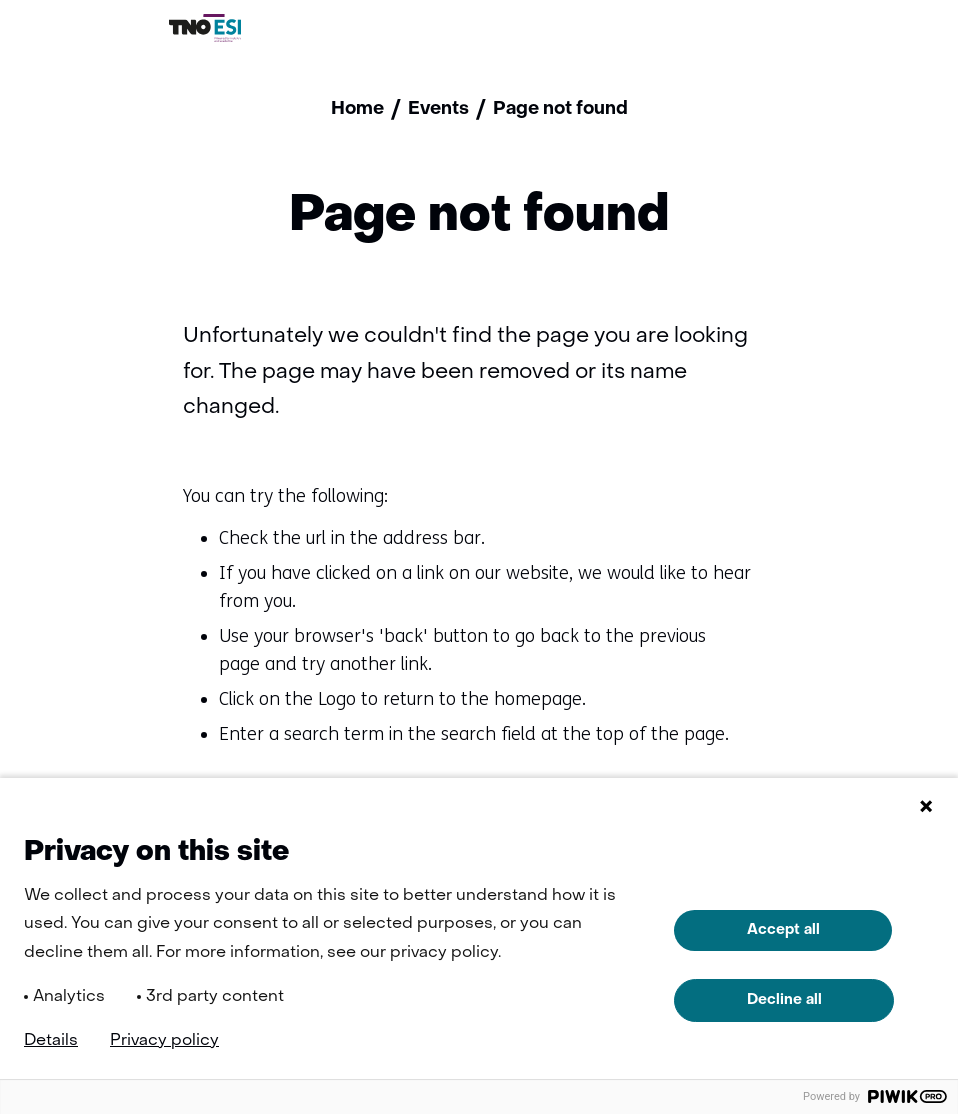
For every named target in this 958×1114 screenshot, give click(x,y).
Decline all (784, 1000)
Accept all (783, 930)
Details (51, 1041)
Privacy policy (164, 1041)
